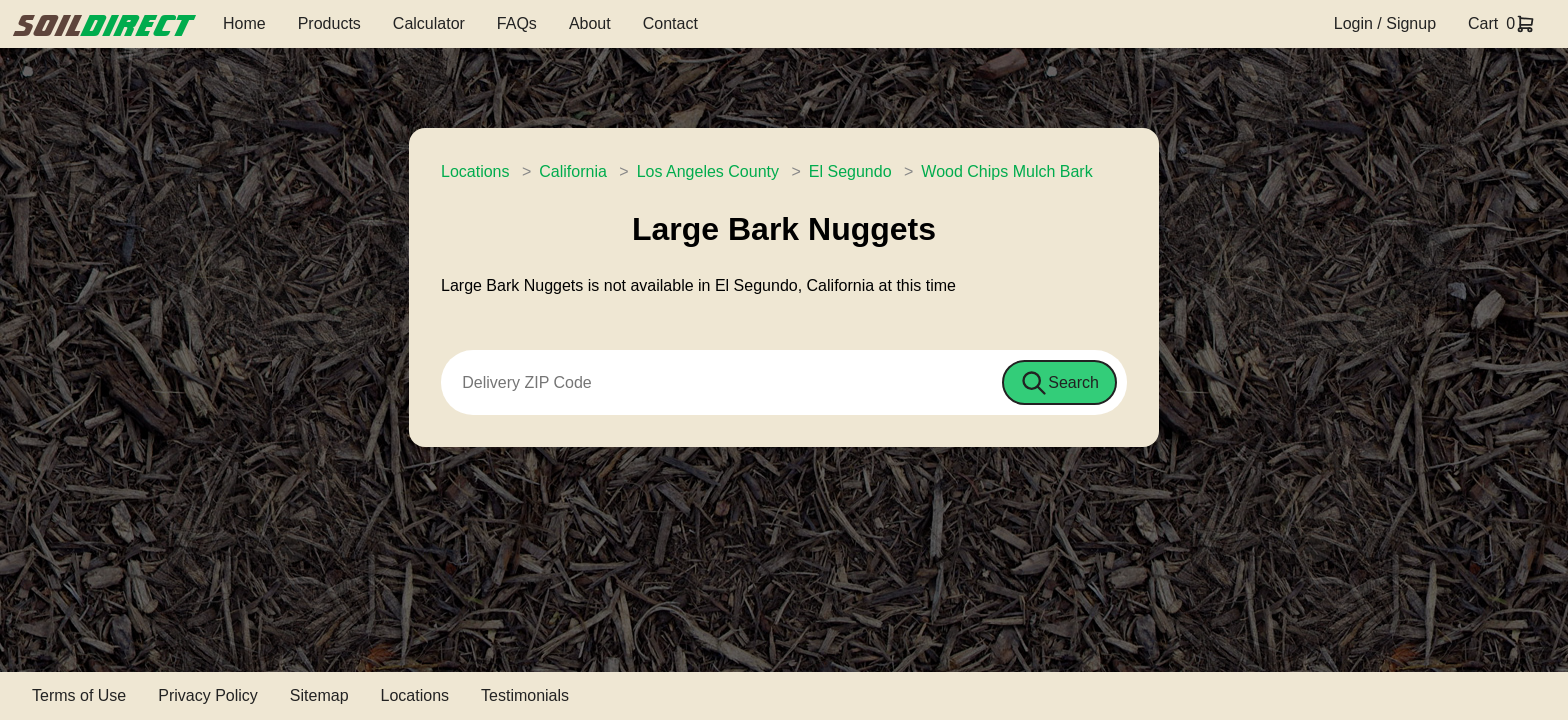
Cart (1483, 23)
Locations (475, 171)
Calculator (429, 23)
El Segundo (850, 171)
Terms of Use (79, 695)
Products (329, 23)
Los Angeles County (708, 171)
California (573, 171)
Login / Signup (1385, 23)
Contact (670, 23)
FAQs (517, 23)
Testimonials (525, 695)
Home (244, 23)
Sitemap (319, 695)
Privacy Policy (208, 695)
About (590, 23)
